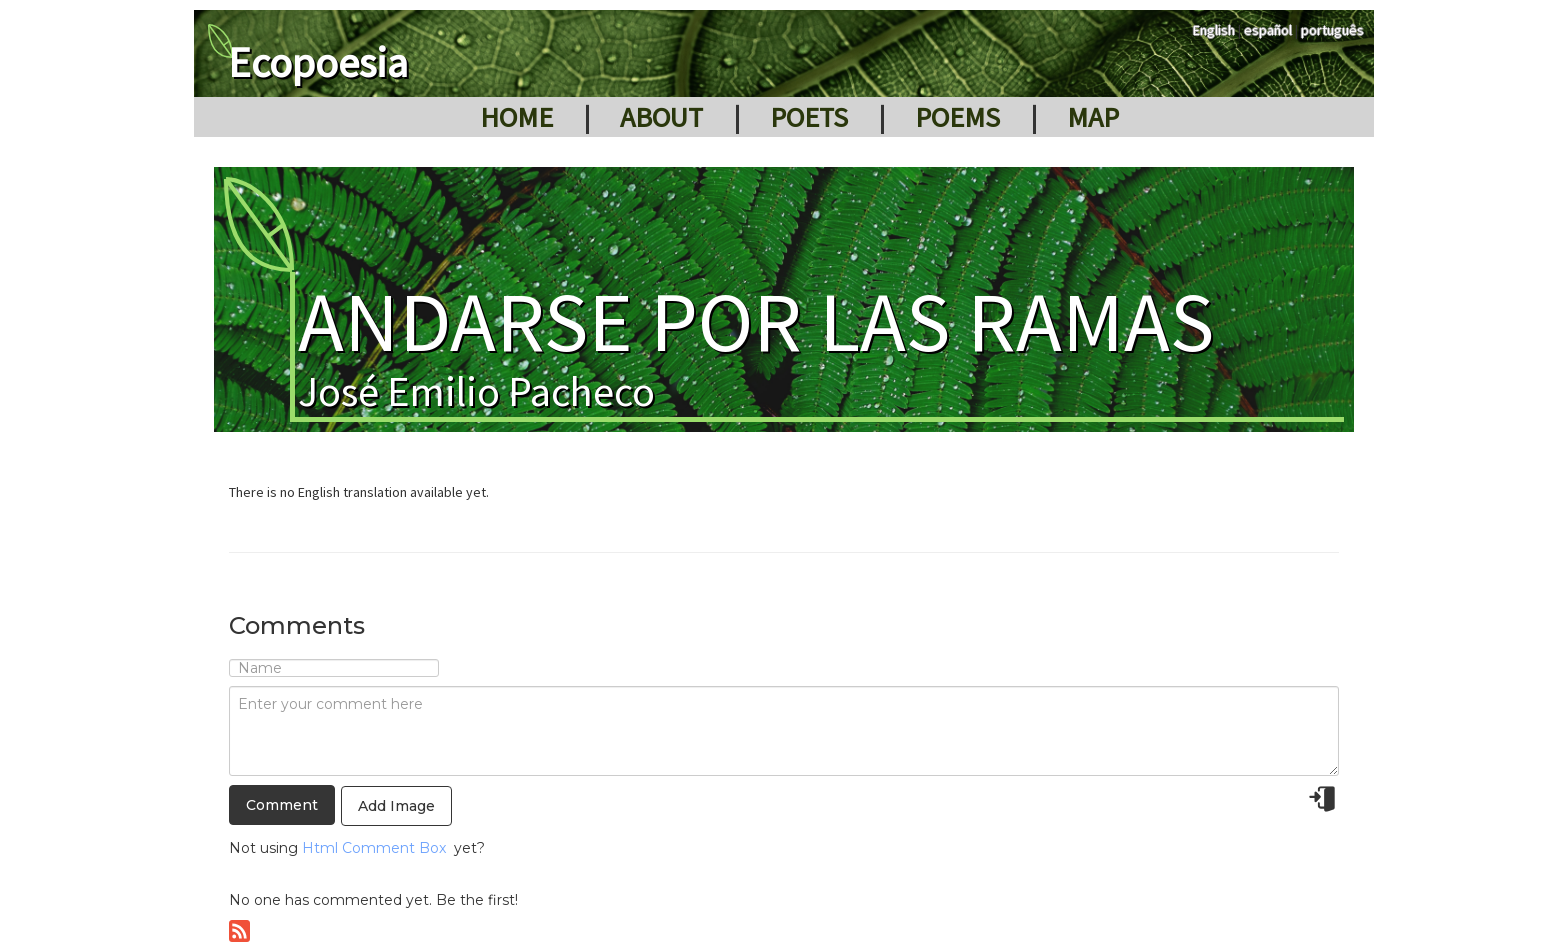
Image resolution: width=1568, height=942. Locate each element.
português (1332, 30)
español (1268, 30)
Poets (809, 117)
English (1214, 30)
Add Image (396, 806)
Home (516, 117)
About (661, 117)
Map (1093, 117)
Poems (957, 117)
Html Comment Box (374, 848)
